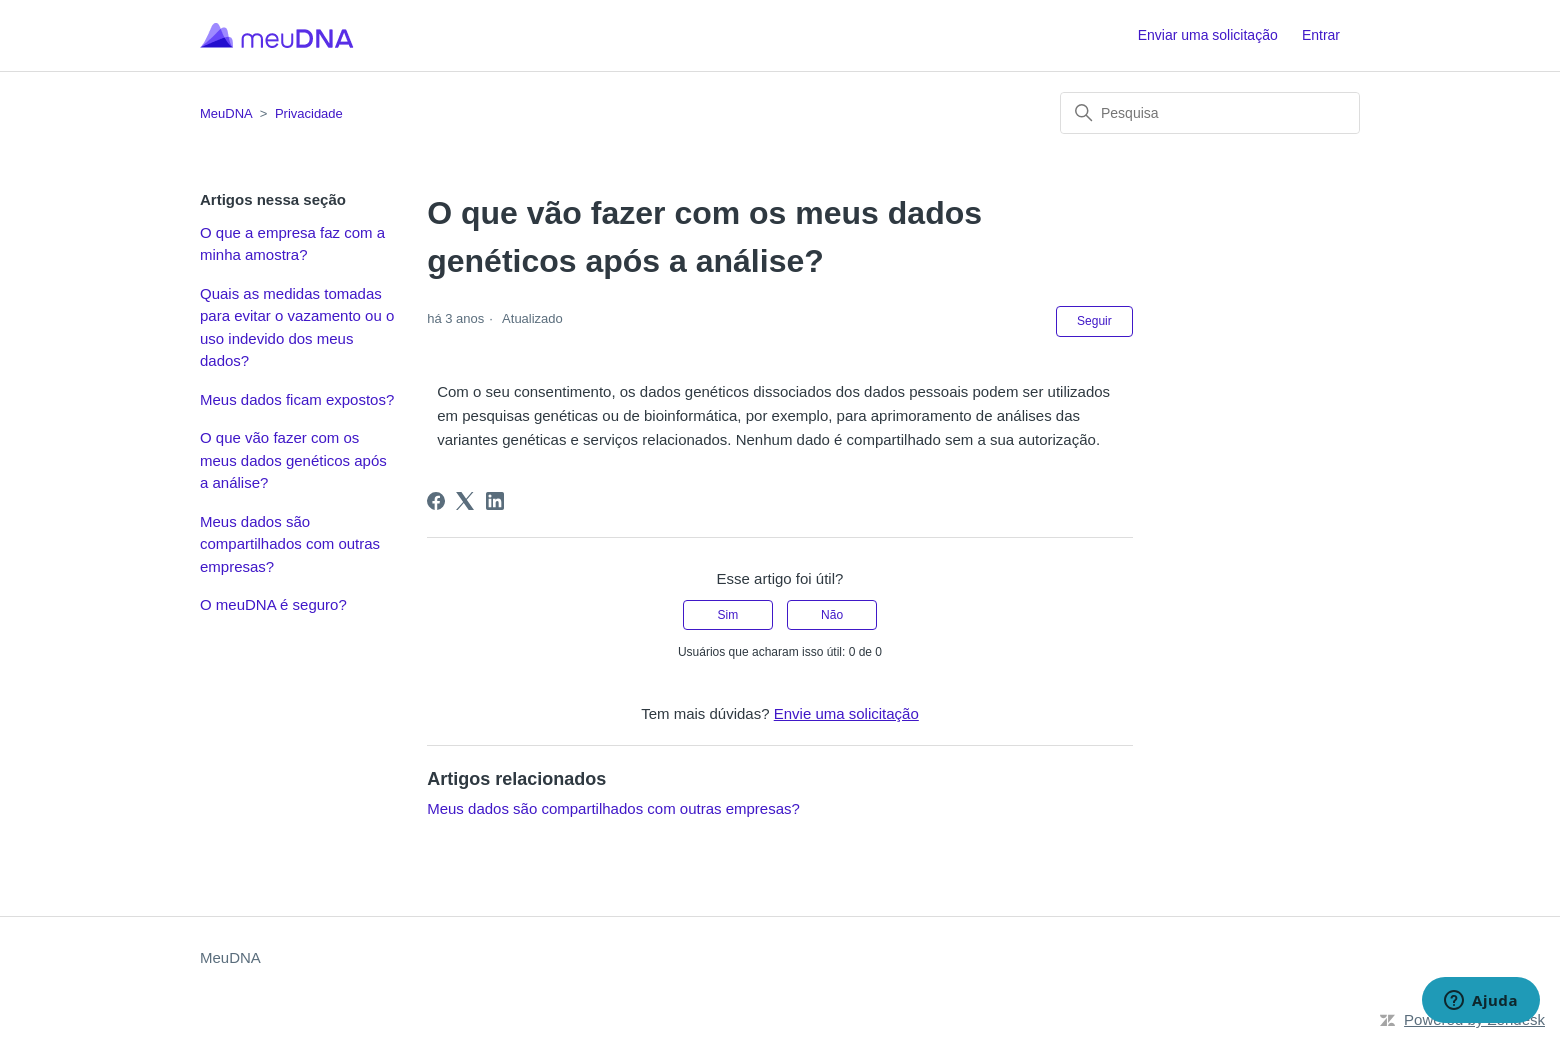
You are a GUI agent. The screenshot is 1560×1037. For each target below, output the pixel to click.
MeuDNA (226, 113)
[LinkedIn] (495, 501)
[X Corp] (465, 501)
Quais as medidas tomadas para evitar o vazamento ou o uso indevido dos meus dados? (297, 327)
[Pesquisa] (1210, 113)
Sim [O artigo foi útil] (728, 615)
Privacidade (309, 113)
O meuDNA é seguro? (273, 604)
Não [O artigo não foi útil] (832, 615)
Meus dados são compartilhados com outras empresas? (290, 544)
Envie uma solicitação (846, 713)
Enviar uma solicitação (1208, 35)
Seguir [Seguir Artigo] (1094, 321)
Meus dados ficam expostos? (297, 399)
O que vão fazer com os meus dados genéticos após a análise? (293, 460)
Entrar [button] (1321, 35)
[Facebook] (436, 501)
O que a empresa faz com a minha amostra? (292, 244)
